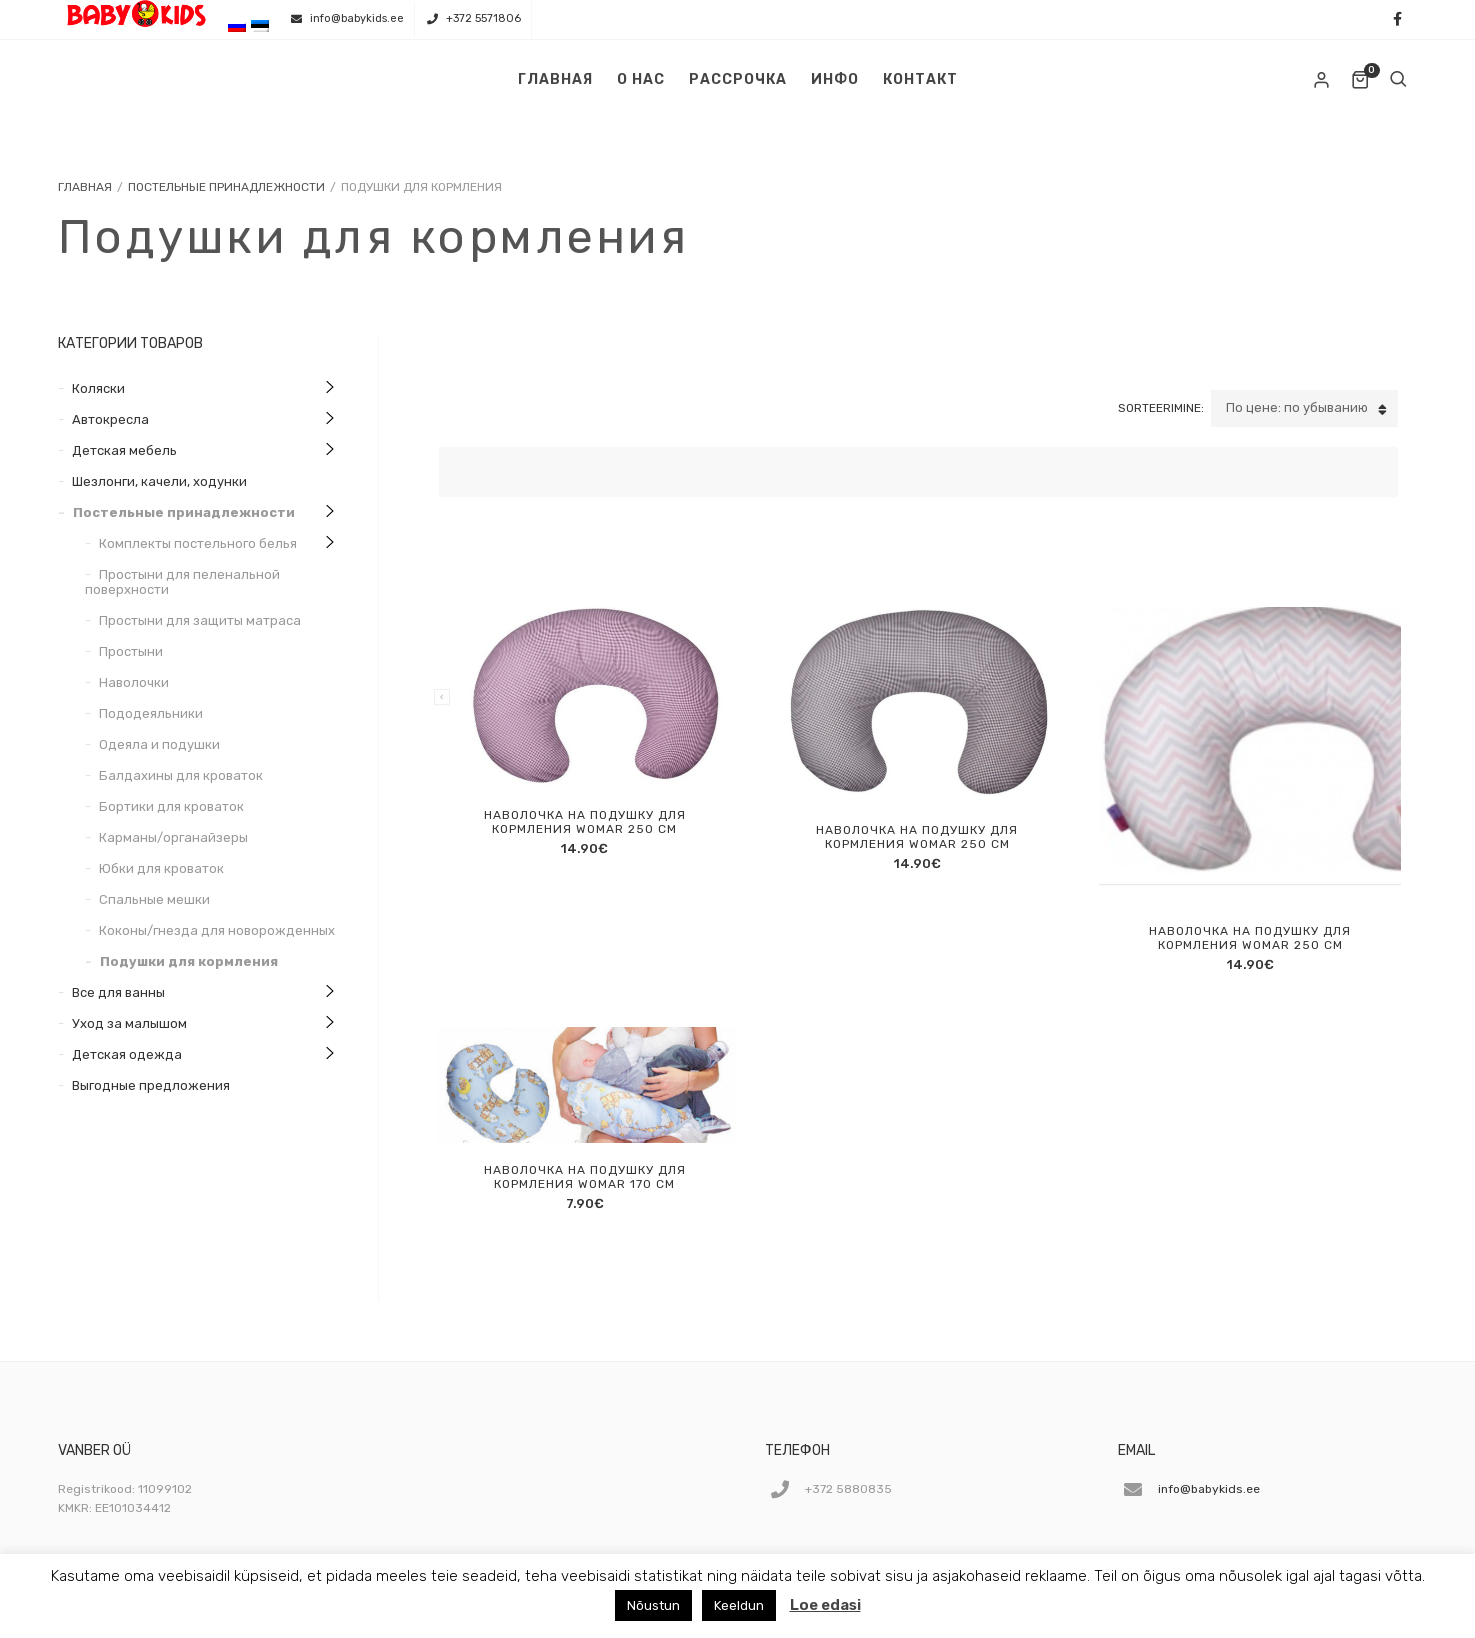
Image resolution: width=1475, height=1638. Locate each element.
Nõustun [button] (653, 1605)
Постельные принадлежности (226, 187)
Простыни (131, 651)
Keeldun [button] (739, 1605)
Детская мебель (124, 450)
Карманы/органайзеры (173, 837)
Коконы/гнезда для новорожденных (217, 930)
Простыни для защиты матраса (200, 620)
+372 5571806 (483, 18)
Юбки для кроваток (161, 868)
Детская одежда (127, 1054)
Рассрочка (738, 79)
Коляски (98, 388)
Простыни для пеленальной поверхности (182, 582)
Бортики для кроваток (171, 806)
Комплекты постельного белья (198, 543)
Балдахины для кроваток (181, 775)
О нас (641, 79)
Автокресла (110, 419)
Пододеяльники (151, 713)
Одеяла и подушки (159, 744)
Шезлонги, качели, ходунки (159, 481)
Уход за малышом (129, 1023)
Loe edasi (825, 1605)
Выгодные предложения (151, 1085)
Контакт (920, 79)
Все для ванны (118, 992)
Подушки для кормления (189, 961)
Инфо (835, 79)
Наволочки (134, 682)
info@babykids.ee (357, 18)
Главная (555, 79)
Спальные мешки (154, 899)
